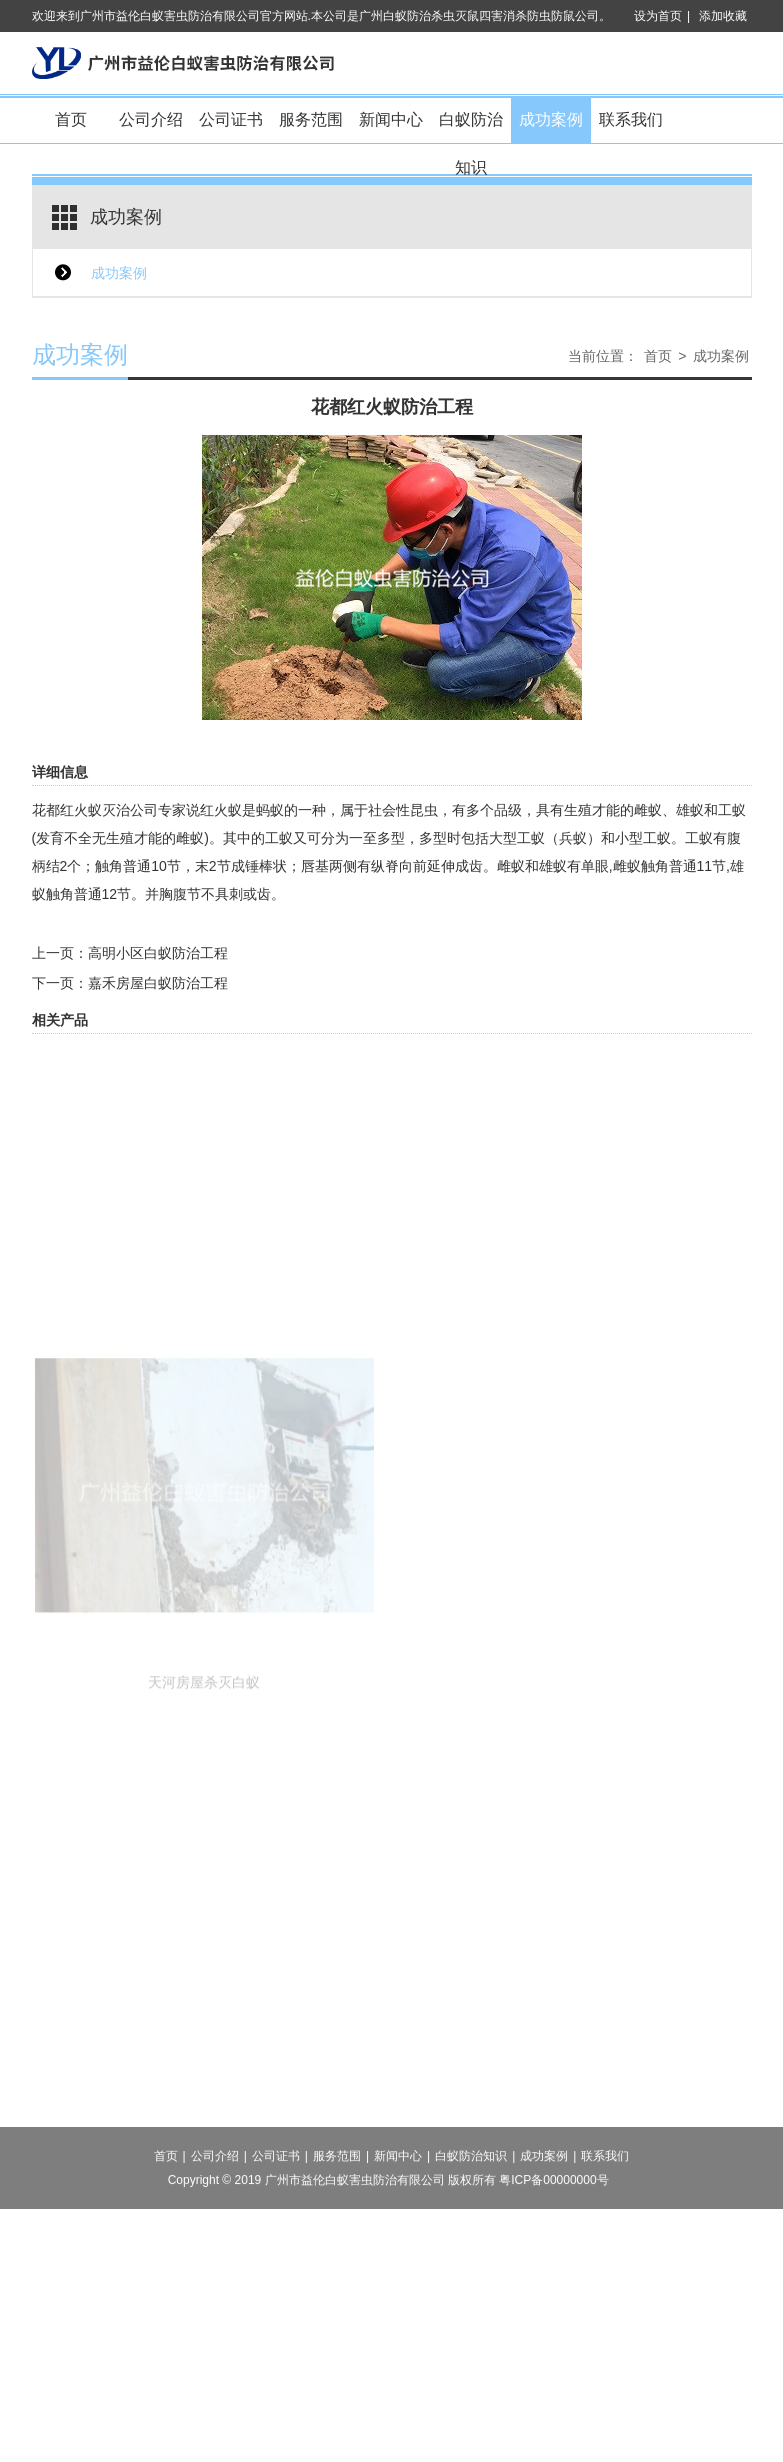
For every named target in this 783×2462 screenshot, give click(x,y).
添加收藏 (723, 16)
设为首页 (658, 16)
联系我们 (631, 119)
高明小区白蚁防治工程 (158, 953)
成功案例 (551, 119)
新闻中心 (391, 119)
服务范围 (311, 119)
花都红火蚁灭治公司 (95, 810)
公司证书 (231, 119)
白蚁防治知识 (471, 127)
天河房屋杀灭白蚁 (204, 1749)
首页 (71, 119)
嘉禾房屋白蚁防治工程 (158, 983)
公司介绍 (151, 119)
